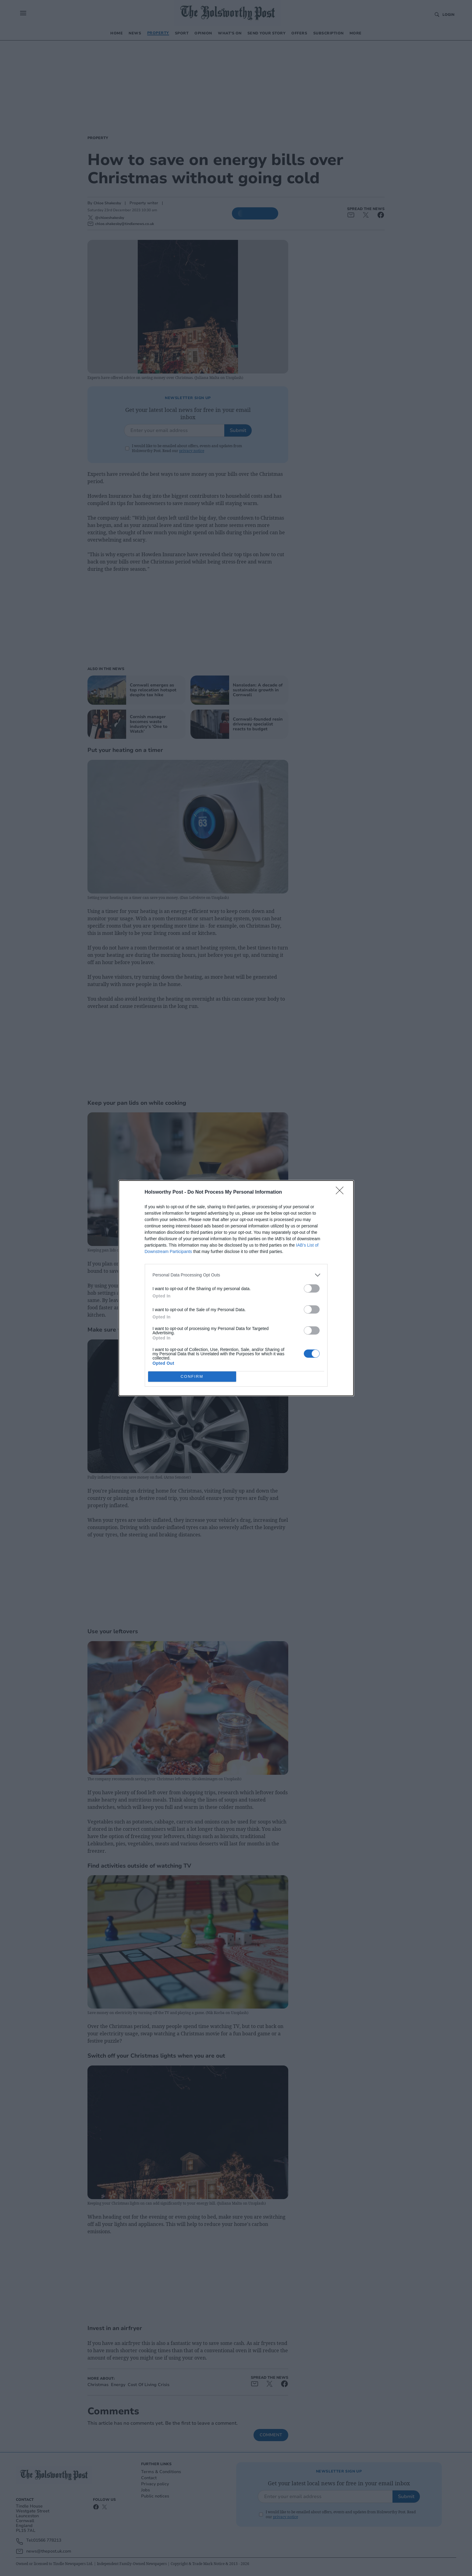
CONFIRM (192, 1376)
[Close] (341, 1192)
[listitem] (236, 1275)
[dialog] (236, 1288)
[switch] (312, 1288)
